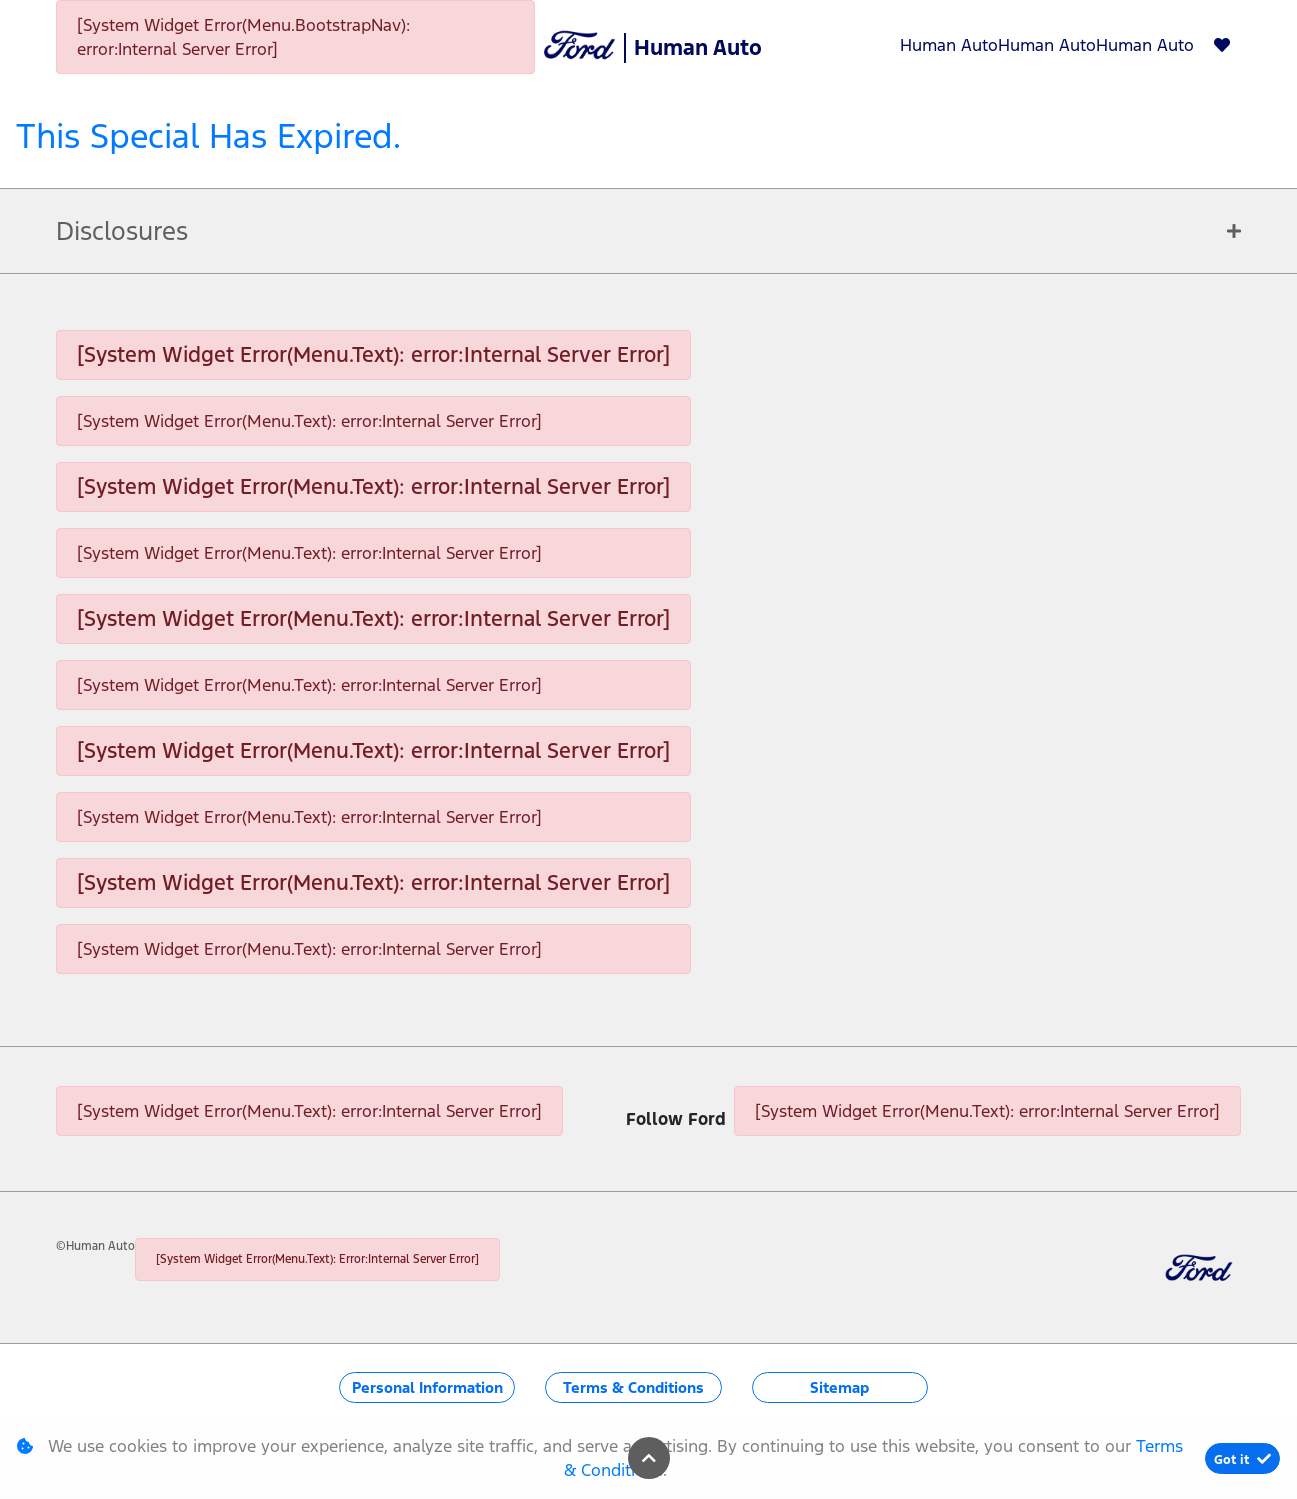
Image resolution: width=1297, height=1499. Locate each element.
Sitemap (839, 1387)
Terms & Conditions (633, 1387)
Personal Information (427, 1387)
